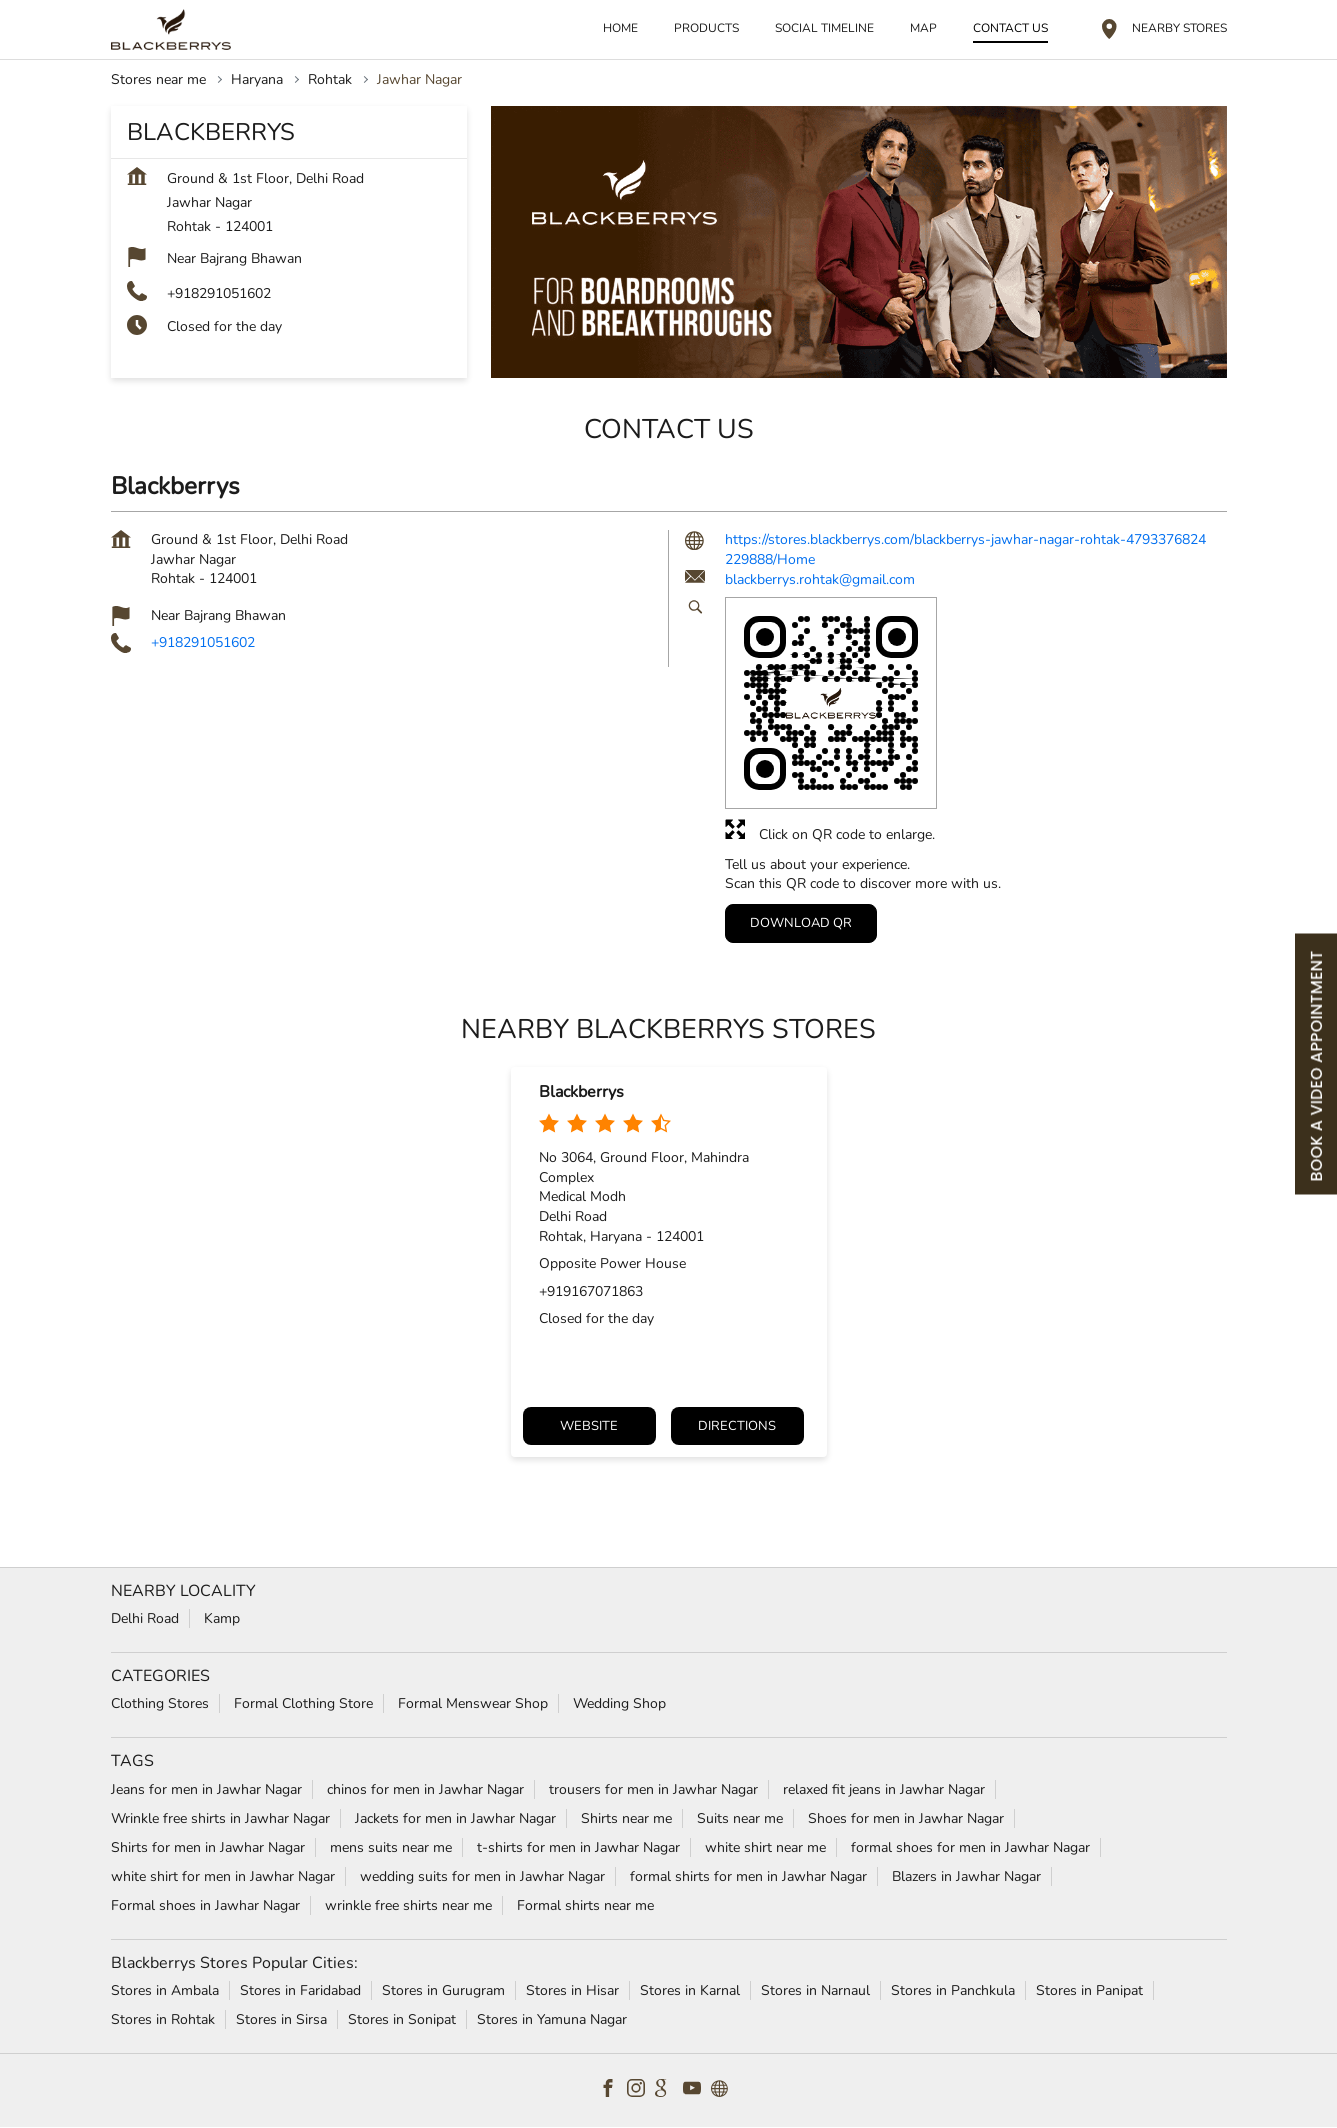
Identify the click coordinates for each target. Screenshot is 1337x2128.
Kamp (222, 1618)
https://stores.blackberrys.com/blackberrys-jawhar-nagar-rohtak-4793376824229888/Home (965, 549)
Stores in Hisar (572, 1990)
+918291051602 (219, 293)
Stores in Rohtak (163, 2019)
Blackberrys (581, 1092)
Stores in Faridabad (300, 1990)
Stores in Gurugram (443, 1990)
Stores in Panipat (1089, 1990)
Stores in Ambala (165, 1990)
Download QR (801, 922)
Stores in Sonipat (402, 2019)
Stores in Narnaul (815, 1990)
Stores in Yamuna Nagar (552, 2019)
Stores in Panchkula (953, 1990)
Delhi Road (145, 1618)
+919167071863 (591, 1291)
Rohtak (330, 79)
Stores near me (158, 79)
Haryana (257, 79)
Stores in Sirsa (281, 2019)
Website (589, 1426)
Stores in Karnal (690, 1990)
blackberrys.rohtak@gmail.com (820, 579)
